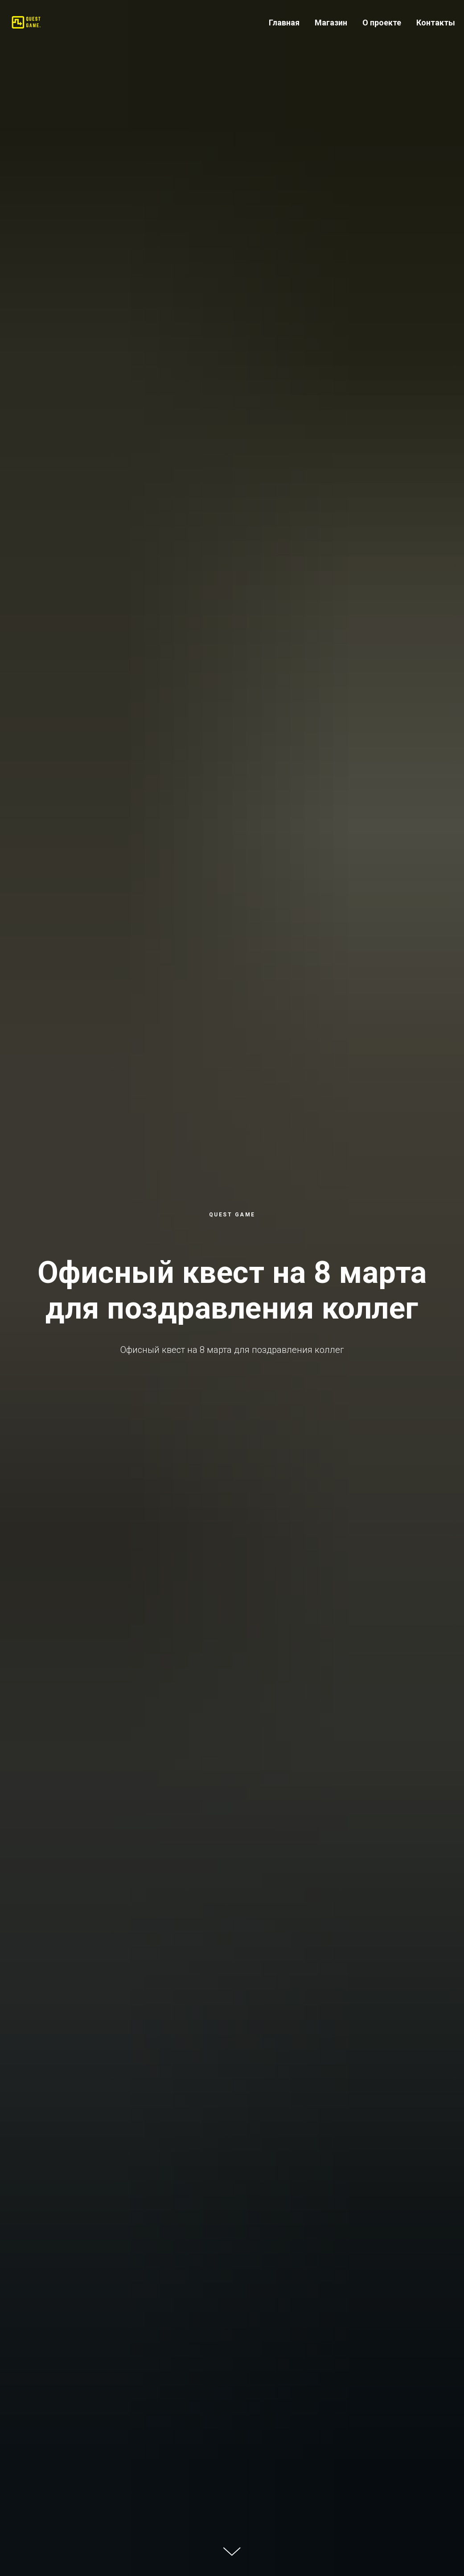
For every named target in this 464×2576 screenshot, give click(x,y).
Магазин (331, 22)
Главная (284, 22)
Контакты (435, 22)
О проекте (381, 22)
